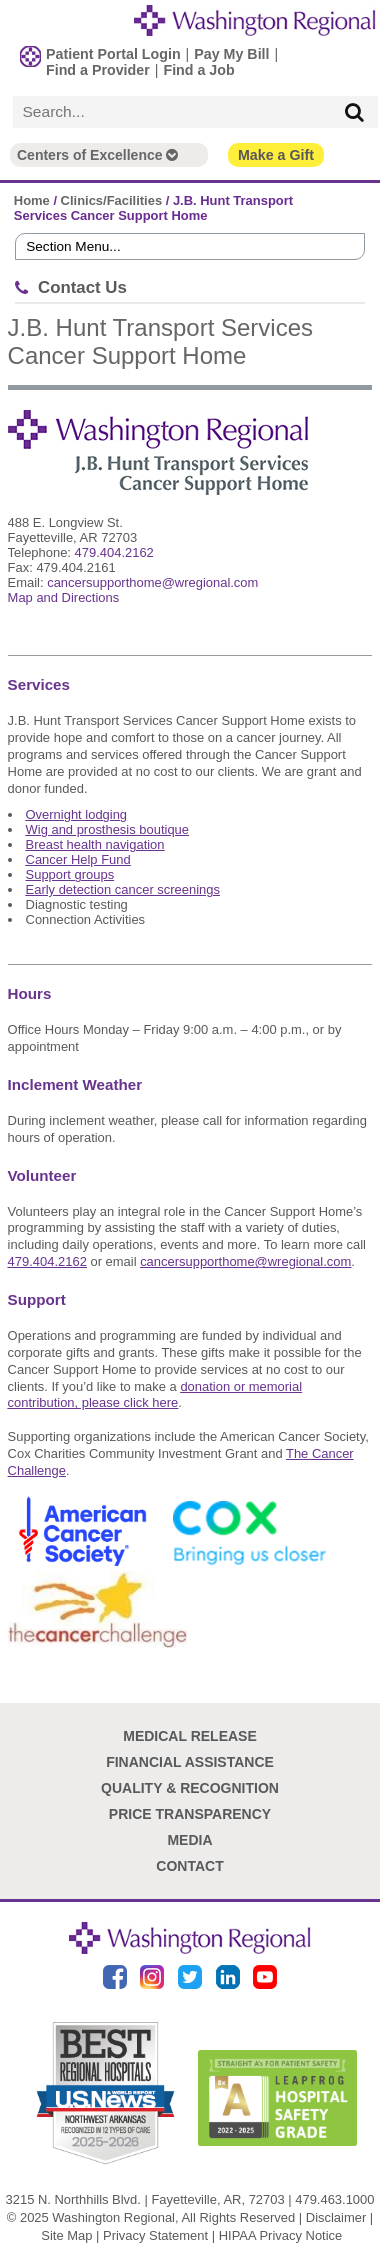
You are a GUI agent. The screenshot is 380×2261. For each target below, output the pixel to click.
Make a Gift (276, 155)
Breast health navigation (95, 844)
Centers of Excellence (97, 155)
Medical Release (190, 1736)
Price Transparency (190, 1814)
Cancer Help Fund (78, 859)
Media (189, 1840)
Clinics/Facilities (112, 200)
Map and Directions (64, 597)
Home (32, 200)
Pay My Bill (231, 54)
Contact (189, 1866)
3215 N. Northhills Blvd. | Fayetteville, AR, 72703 (145, 2199)
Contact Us (82, 287)
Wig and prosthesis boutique (107, 829)
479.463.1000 (334, 2199)
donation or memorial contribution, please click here (155, 1395)
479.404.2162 (114, 552)
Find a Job (198, 70)
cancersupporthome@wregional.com (152, 582)
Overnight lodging (77, 814)
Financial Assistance (190, 1762)
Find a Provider (98, 70)
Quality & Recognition (190, 1788)
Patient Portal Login (113, 54)
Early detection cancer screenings (123, 889)
